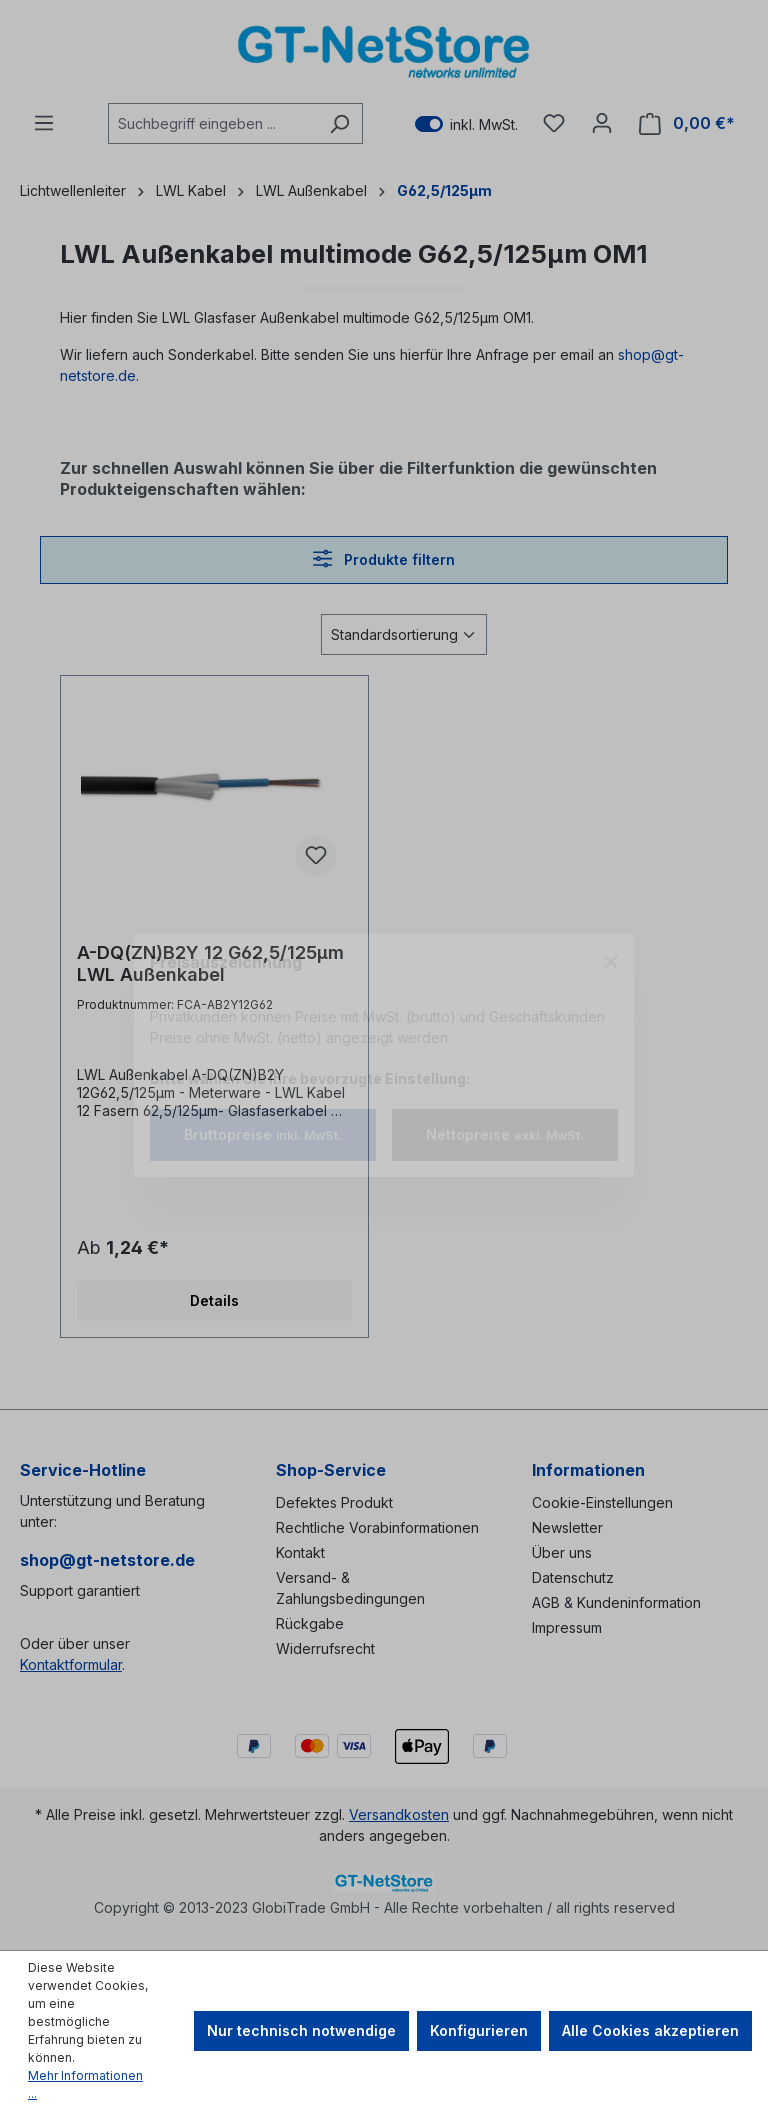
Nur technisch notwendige (301, 2030)
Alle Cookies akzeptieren (650, 2030)
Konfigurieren (479, 2030)
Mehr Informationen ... (85, 2084)
